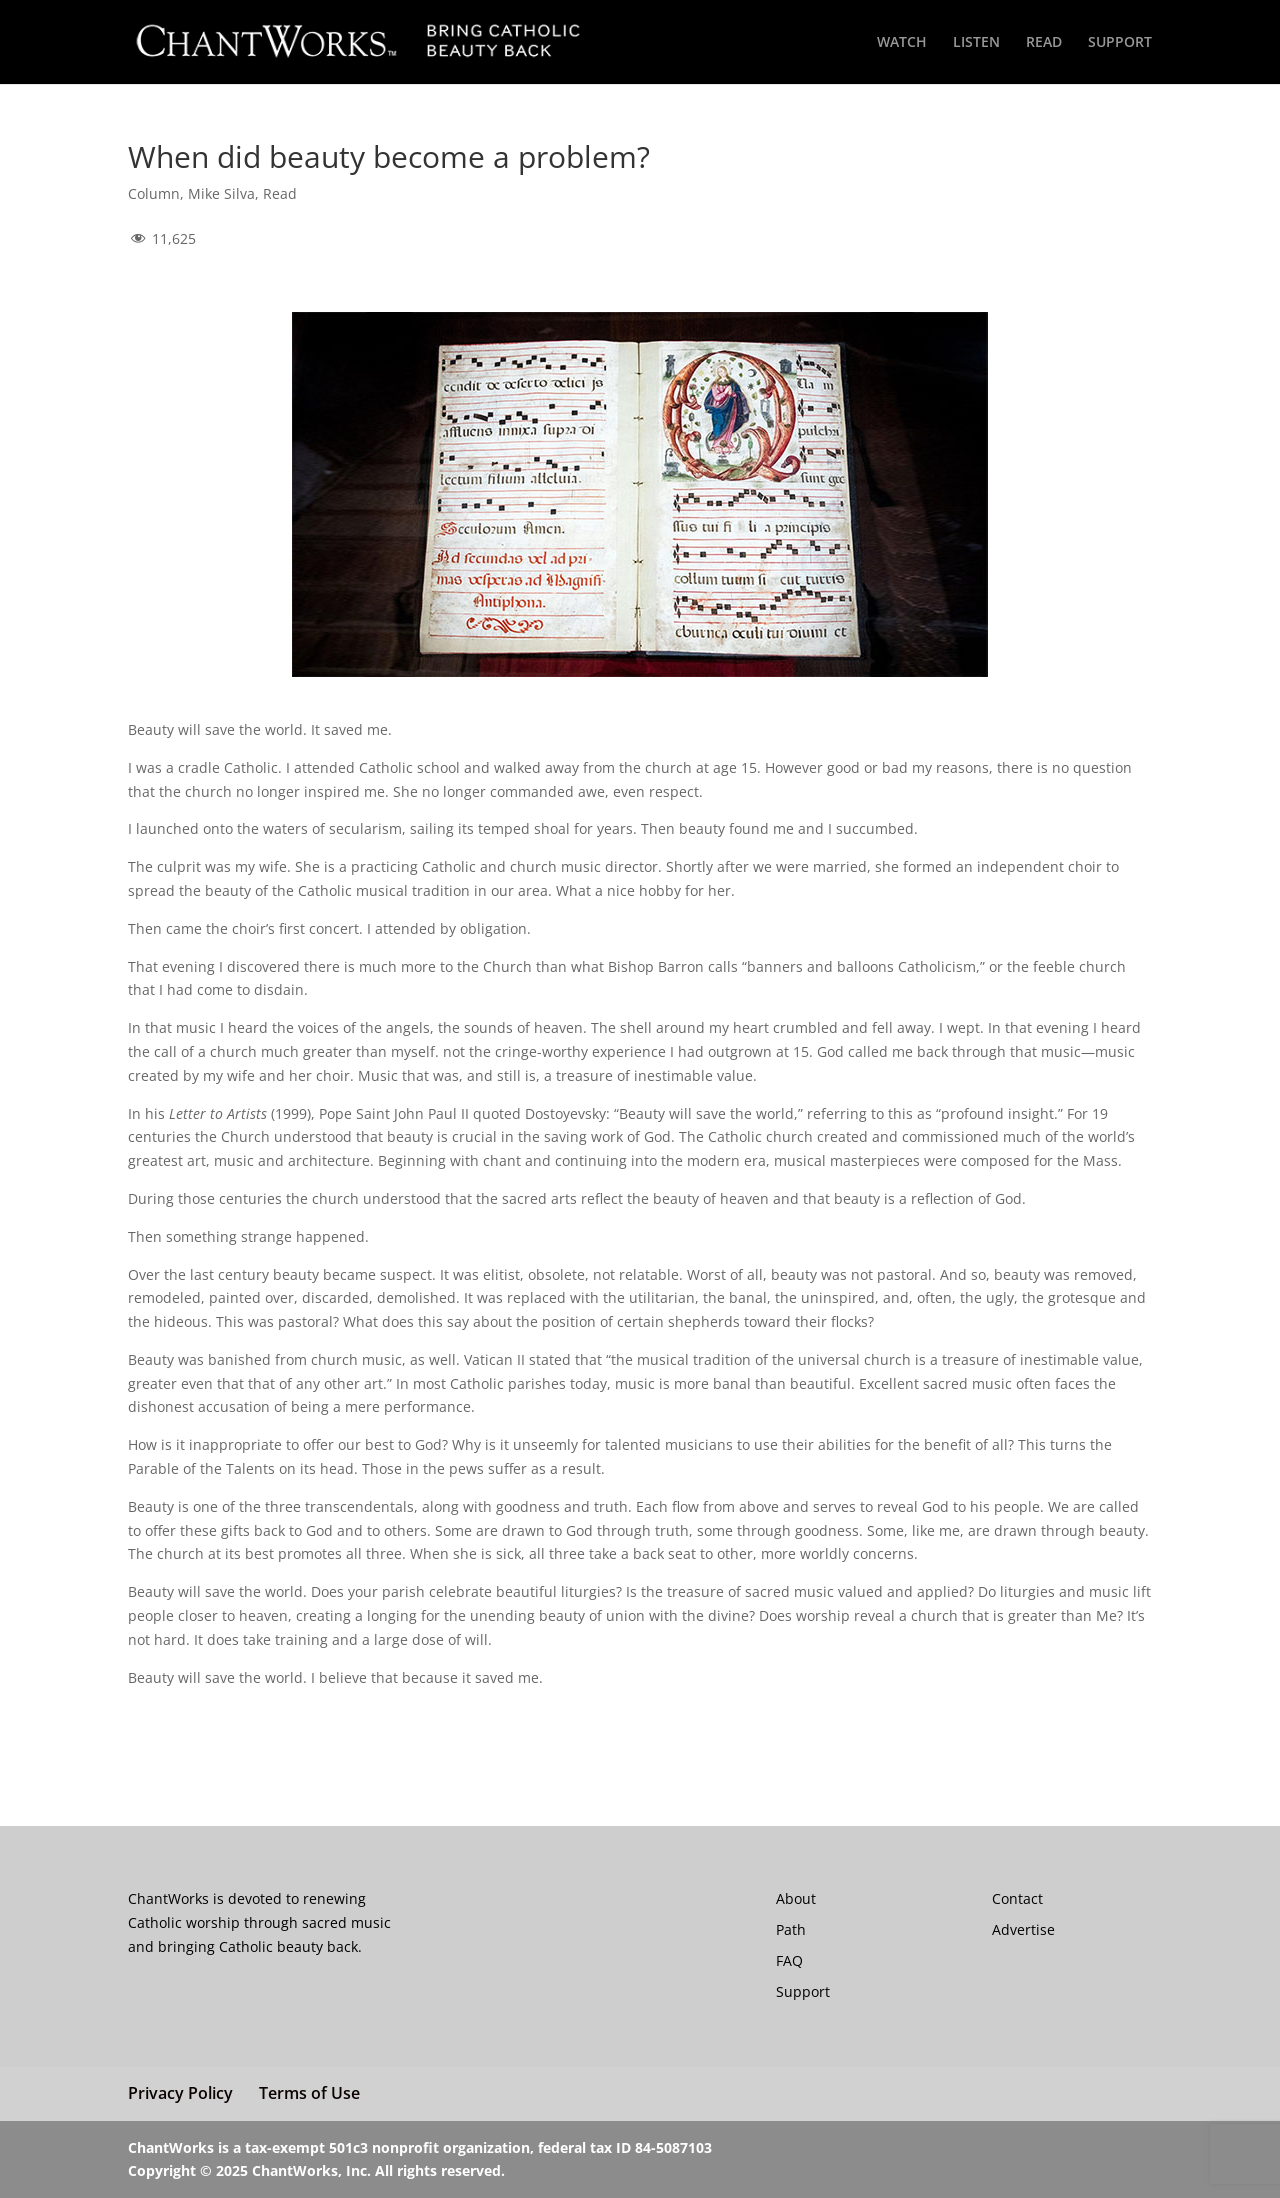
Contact (1017, 1898)
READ (1044, 43)
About (796, 1898)
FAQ (789, 1960)
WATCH (902, 43)
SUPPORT (1120, 43)
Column (154, 193)
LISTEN (976, 43)
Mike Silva (221, 193)
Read (280, 193)
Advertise (1023, 1929)
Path (791, 1929)
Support (803, 1991)
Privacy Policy (180, 2093)
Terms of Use (309, 2093)
